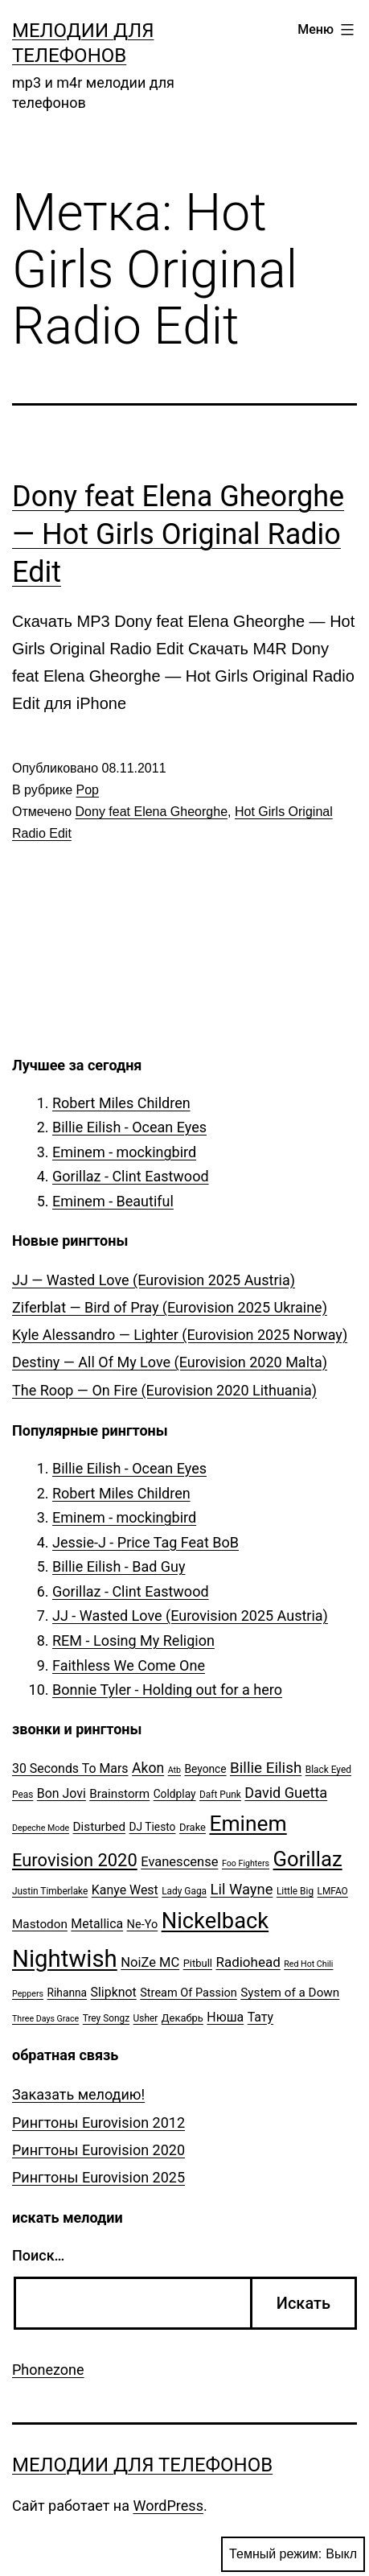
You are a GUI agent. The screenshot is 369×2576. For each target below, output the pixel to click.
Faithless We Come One (128, 1665)
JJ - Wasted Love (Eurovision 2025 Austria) (190, 1615)
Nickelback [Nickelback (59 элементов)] (215, 1921)
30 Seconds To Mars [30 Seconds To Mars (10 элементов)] (70, 1768)
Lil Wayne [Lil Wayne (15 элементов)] (242, 1889)
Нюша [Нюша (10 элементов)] (225, 2017)
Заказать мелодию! (78, 2094)
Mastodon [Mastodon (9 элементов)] (40, 1924)
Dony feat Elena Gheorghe (152, 811)
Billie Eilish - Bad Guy (119, 1566)
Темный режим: (293, 2554)
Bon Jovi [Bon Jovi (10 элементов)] (61, 1793)
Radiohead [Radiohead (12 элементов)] (247, 1962)
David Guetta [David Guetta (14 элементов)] (285, 1792)
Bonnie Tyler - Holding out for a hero (167, 1689)
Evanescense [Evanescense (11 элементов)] (179, 1861)
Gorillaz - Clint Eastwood (130, 1176)
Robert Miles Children (121, 1102)
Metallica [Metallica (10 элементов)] (97, 1923)
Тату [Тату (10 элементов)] (260, 2017)
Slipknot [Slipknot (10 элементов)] (114, 1992)
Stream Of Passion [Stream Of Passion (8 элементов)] (188, 1993)
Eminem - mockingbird (124, 1152)
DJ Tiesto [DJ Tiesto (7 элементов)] (152, 1826)
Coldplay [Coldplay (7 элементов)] (175, 1793)
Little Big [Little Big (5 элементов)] (295, 1891)
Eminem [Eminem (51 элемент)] (247, 1823)
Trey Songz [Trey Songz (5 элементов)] (106, 2018)
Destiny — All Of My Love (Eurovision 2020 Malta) (169, 1362)
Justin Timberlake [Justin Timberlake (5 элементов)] (50, 1891)
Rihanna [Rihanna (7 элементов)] (67, 1992)
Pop (87, 790)
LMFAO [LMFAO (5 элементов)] (333, 1891)
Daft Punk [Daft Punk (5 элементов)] (220, 1794)
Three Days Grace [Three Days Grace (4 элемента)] (45, 2018)
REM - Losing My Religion (133, 1640)
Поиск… (38, 2255)
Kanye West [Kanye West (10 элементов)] (125, 1890)
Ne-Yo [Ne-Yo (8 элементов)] (142, 1924)
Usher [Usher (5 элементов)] (145, 2018)
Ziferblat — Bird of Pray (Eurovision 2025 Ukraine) (169, 1307)
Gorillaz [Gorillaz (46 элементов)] (307, 1859)
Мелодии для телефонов (142, 2465)
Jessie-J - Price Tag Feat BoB (145, 1542)
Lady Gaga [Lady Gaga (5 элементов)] (184, 1891)
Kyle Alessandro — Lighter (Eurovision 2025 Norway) (179, 1334)
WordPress (168, 2505)
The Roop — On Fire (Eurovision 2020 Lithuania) (164, 1390)
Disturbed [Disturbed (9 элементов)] (99, 1827)
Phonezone (48, 2369)
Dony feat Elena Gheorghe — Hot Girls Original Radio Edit (178, 534)
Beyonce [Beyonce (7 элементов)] (205, 1768)
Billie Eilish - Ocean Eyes (129, 1127)
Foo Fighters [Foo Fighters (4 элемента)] (245, 1863)
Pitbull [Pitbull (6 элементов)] (197, 1963)
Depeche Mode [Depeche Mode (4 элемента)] (40, 1828)
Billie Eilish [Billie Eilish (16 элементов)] (265, 1768)
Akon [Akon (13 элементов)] (148, 1768)
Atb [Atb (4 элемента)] (174, 1770)
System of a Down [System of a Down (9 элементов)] (289, 1992)
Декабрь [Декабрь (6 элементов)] (182, 2018)
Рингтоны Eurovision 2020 (98, 2149)
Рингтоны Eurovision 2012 (98, 2122)
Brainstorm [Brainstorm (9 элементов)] (119, 1794)
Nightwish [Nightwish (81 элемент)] (64, 1958)
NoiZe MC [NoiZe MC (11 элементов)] (150, 1962)
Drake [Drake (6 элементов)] (192, 1827)
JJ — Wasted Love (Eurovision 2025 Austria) (153, 1280)
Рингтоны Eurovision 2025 (98, 2177)
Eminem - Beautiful (113, 1201)
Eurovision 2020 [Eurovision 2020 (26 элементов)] (74, 1860)
